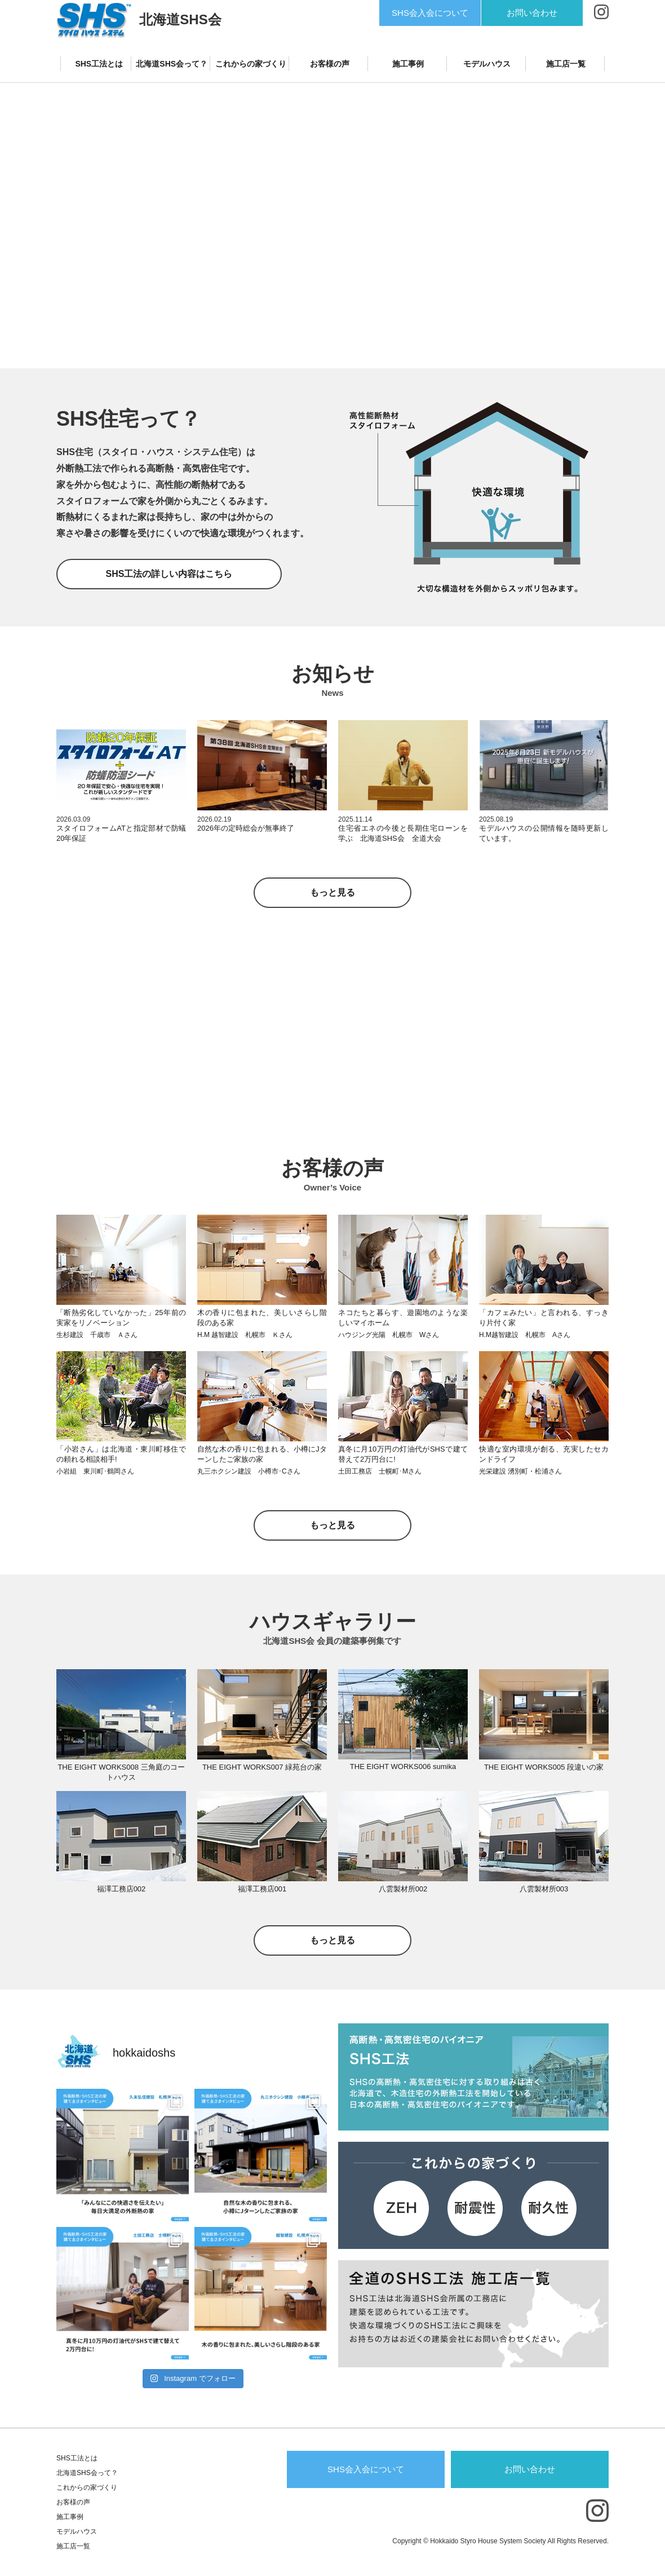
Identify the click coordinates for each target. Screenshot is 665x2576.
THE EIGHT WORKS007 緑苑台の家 (262, 1767)
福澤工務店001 (262, 1889)
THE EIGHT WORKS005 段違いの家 (544, 1767)
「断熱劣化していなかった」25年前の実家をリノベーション (121, 1324)
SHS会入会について (430, 12)
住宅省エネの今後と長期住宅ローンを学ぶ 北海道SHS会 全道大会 (403, 833)
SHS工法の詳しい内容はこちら (169, 574)
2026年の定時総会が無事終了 (245, 828)
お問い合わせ (532, 12)
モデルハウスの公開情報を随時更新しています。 (544, 833)
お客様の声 (329, 63)
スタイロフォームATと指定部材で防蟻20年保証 (121, 833)
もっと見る (332, 892)
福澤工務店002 (121, 1889)
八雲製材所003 (544, 1889)
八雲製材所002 (403, 1889)
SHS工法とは (99, 63)
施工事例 (408, 63)
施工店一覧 (566, 63)
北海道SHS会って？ (171, 63)
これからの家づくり (250, 63)
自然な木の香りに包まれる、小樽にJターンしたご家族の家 (262, 1460)
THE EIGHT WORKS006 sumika (403, 1766)
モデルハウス (487, 63)
